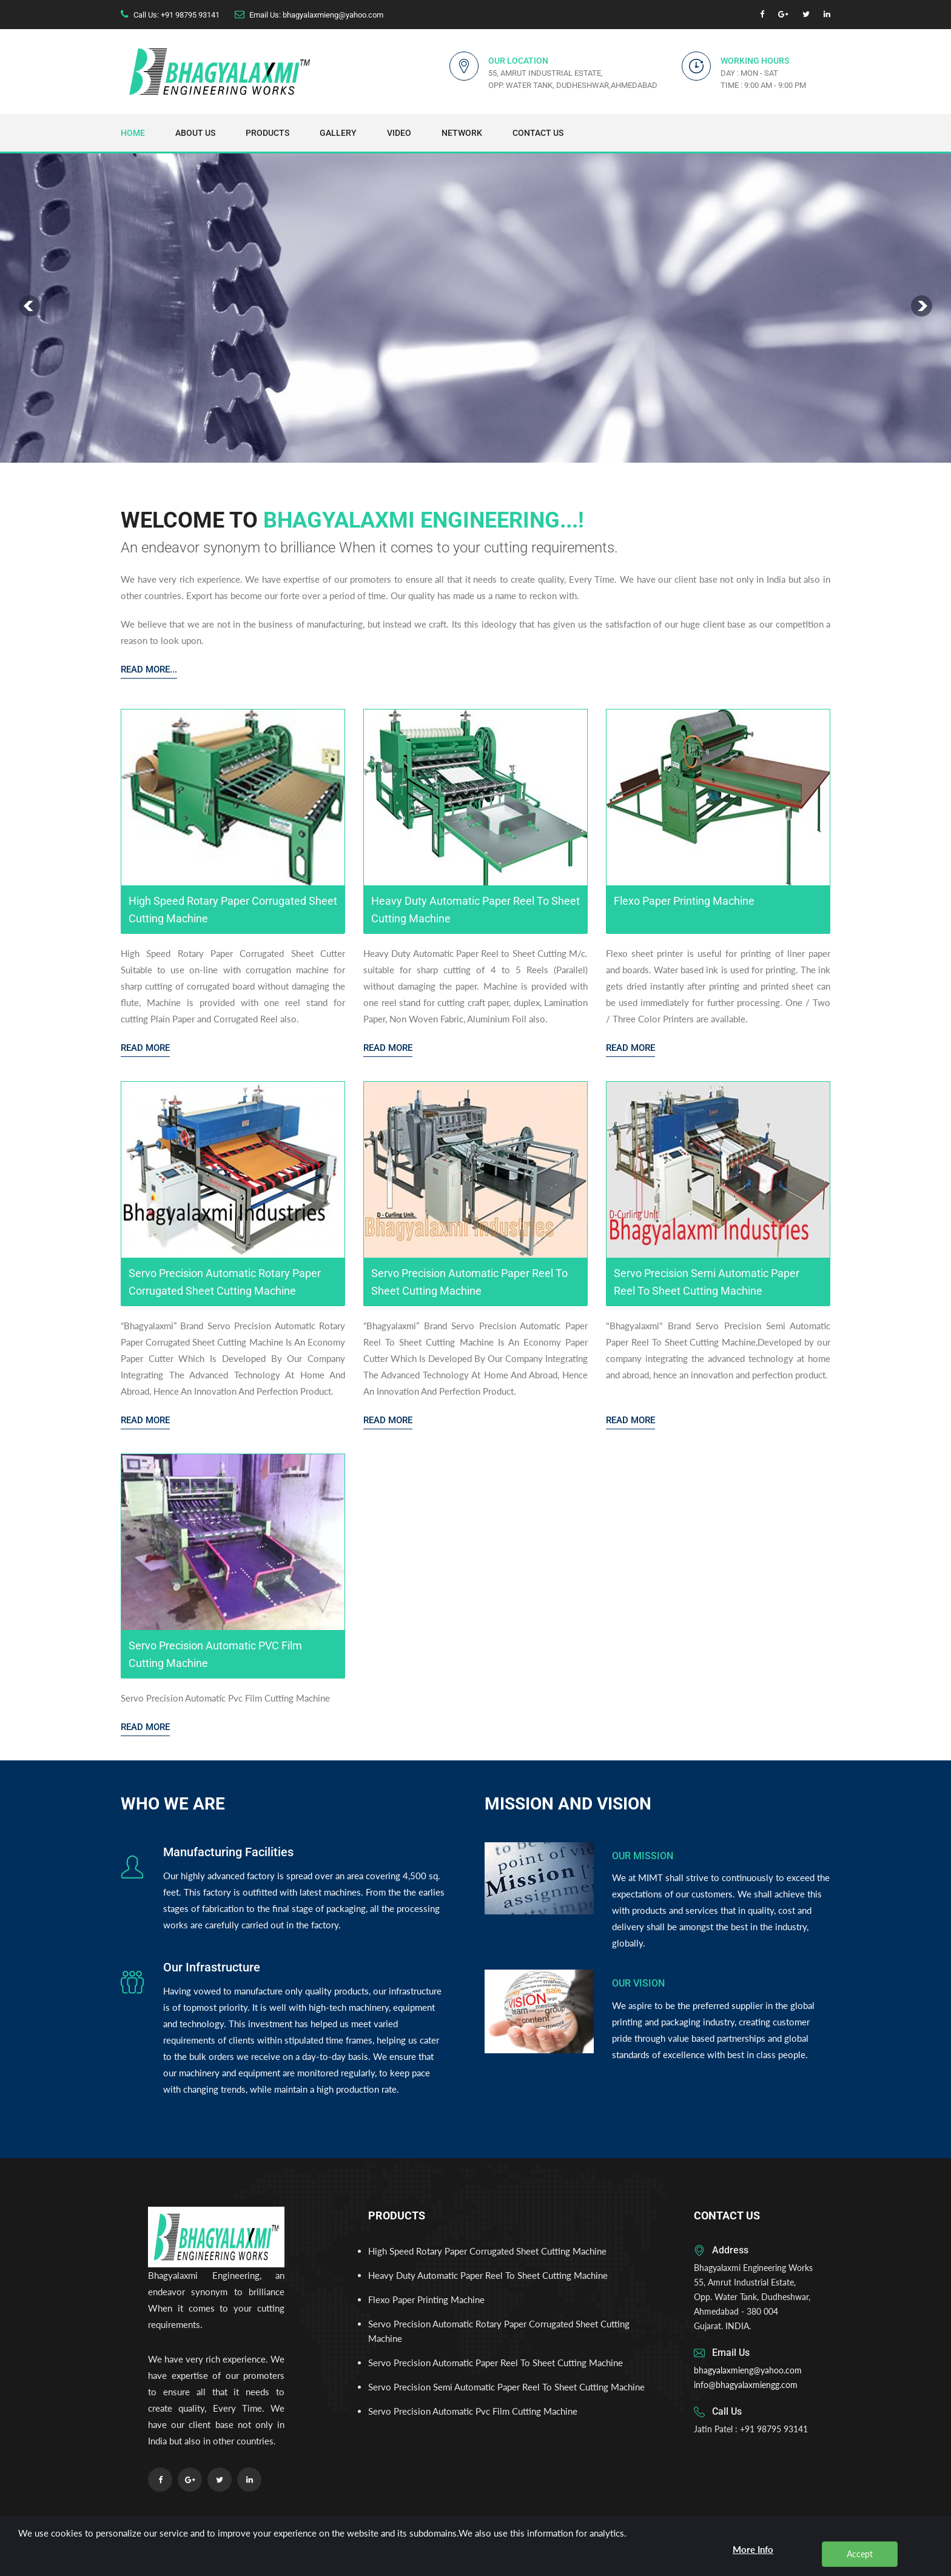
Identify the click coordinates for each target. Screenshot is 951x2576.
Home (133, 133)
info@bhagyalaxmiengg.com (746, 2385)
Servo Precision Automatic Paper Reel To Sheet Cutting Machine (495, 2362)
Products (267, 133)
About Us (195, 133)
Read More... (149, 669)
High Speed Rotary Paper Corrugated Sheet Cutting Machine (487, 2251)
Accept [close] (860, 2554)
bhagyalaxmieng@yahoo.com (748, 2370)
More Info (753, 2549)
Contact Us (537, 133)
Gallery (338, 133)
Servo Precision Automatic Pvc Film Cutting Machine (472, 2411)
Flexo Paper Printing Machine (426, 2299)
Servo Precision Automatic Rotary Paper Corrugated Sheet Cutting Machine (499, 2331)
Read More (145, 1047)
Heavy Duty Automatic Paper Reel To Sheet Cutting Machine (488, 2275)
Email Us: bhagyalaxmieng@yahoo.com (316, 14)
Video (399, 133)
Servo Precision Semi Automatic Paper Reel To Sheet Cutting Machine (506, 2386)
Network (462, 133)
